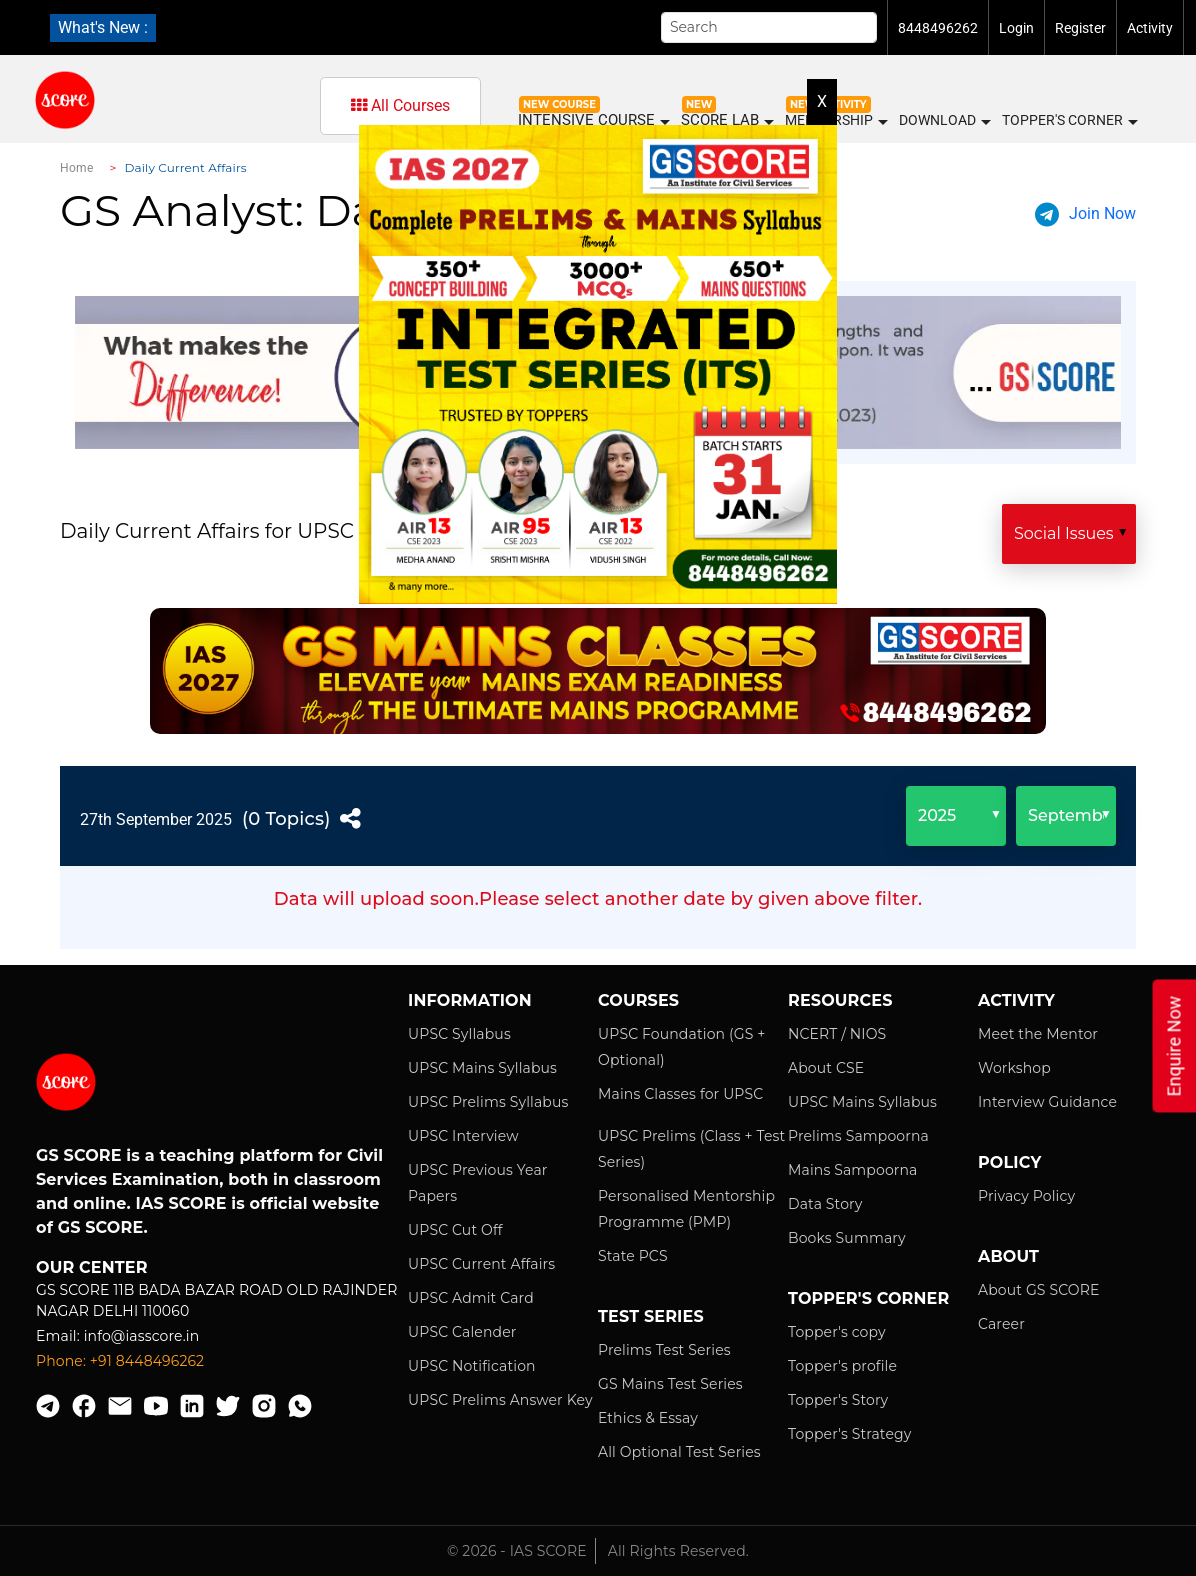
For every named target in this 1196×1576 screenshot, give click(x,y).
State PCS (633, 1256)
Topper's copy (837, 1332)
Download (944, 121)
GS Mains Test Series (670, 1384)
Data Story (825, 1204)
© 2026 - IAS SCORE (517, 1551)
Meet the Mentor (1038, 1034)
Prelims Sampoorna (858, 1136)
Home (76, 168)
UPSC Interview (463, 1136)
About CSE (826, 1068)
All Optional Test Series (679, 1452)
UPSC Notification (472, 1366)
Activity (1150, 28)
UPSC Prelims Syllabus (488, 1102)
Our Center (92, 1267)
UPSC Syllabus (459, 1034)
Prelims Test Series (664, 1350)
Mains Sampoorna (852, 1170)
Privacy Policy (1026, 1196)
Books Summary (847, 1238)
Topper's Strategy (849, 1434)
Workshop (1014, 1068)
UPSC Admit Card (471, 1298)
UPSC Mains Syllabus (482, 1068)
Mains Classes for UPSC (680, 1094)
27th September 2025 (156, 819)
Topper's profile (842, 1366)
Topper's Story (838, 1400)
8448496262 (938, 28)
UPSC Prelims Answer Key (500, 1400)
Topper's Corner (1069, 121)
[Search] (769, 27)
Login (1016, 28)
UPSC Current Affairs (481, 1264)
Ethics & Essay (648, 1418)
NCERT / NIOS (837, 1034)
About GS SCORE (1038, 1290)
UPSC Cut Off (455, 1230)
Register (1080, 28)
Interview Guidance (1047, 1102)
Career (1001, 1324)
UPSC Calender (462, 1332)
